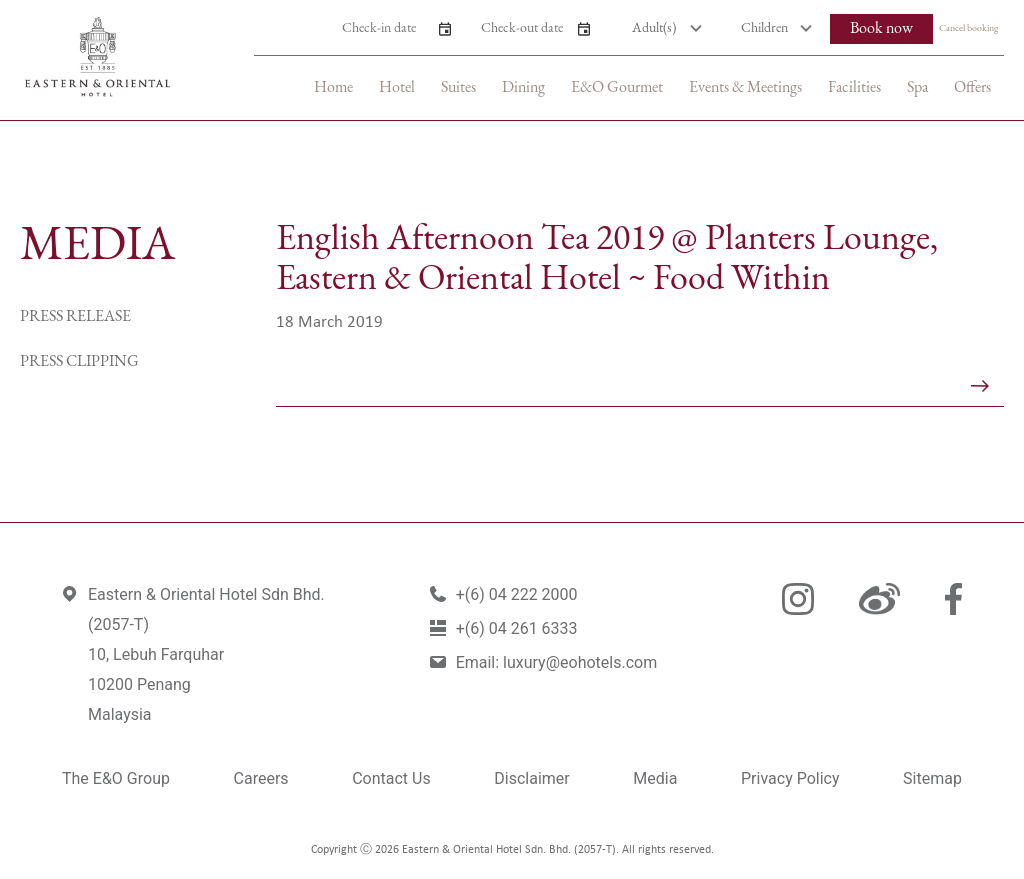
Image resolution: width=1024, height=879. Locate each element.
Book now (881, 29)
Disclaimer (531, 778)
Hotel (397, 88)
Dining (523, 88)
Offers (972, 88)
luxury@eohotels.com (580, 662)
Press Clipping (79, 362)
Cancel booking (968, 28)
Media (655, 778)
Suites (458, 88)
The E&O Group (116, 778)
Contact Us (391, 778)
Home (333, 88)
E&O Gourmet (617, 88)
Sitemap (932, 778)
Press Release (75, 317)
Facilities (854, 88)
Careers (261, 778)
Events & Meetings (745, 88)
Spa (917, 88)
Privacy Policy (790, 778)
